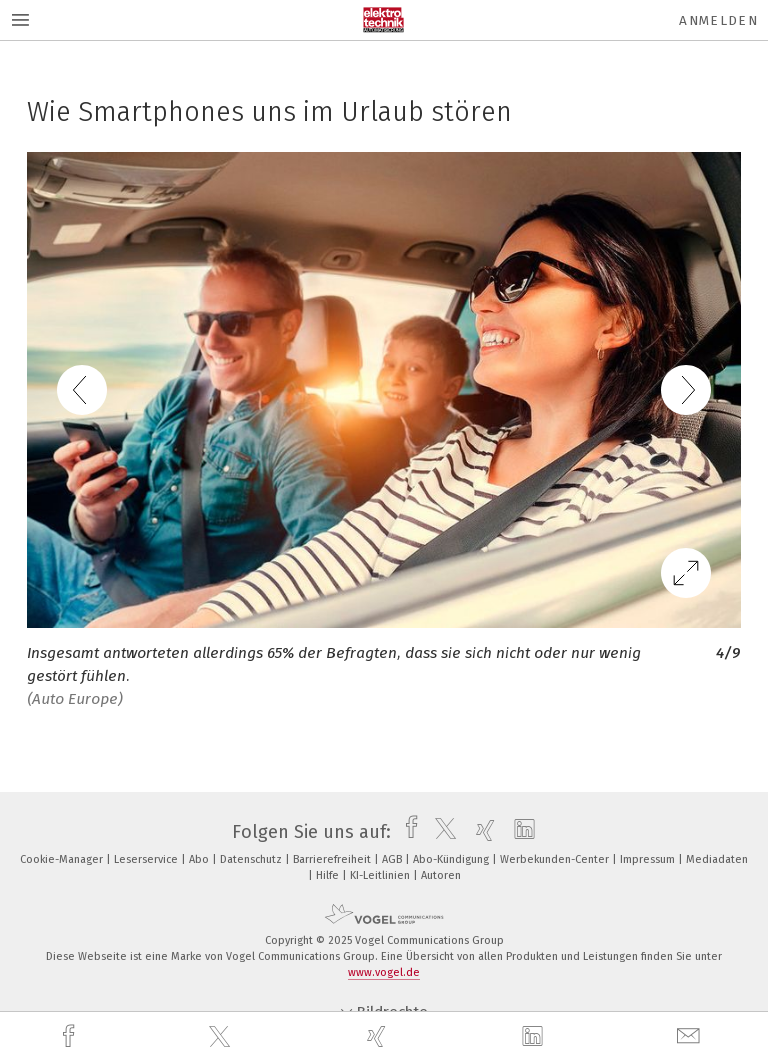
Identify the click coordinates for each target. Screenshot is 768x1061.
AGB (393, 859)
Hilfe (329, 875)
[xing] (379, 1036)
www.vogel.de (384, 972)
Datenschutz (252, 859)
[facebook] (71, 1036)
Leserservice (147, 859)
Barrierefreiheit (333, 859)
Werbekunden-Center (556, 859)
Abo (200, 859)
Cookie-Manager (63, 859)
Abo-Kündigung (452, 859)
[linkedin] (535, 1037)
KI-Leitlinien (381, 875)
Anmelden (718, 20)
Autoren (441, 875)
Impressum (649, 859)
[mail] (691, 1036)
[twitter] (222, 1037)
